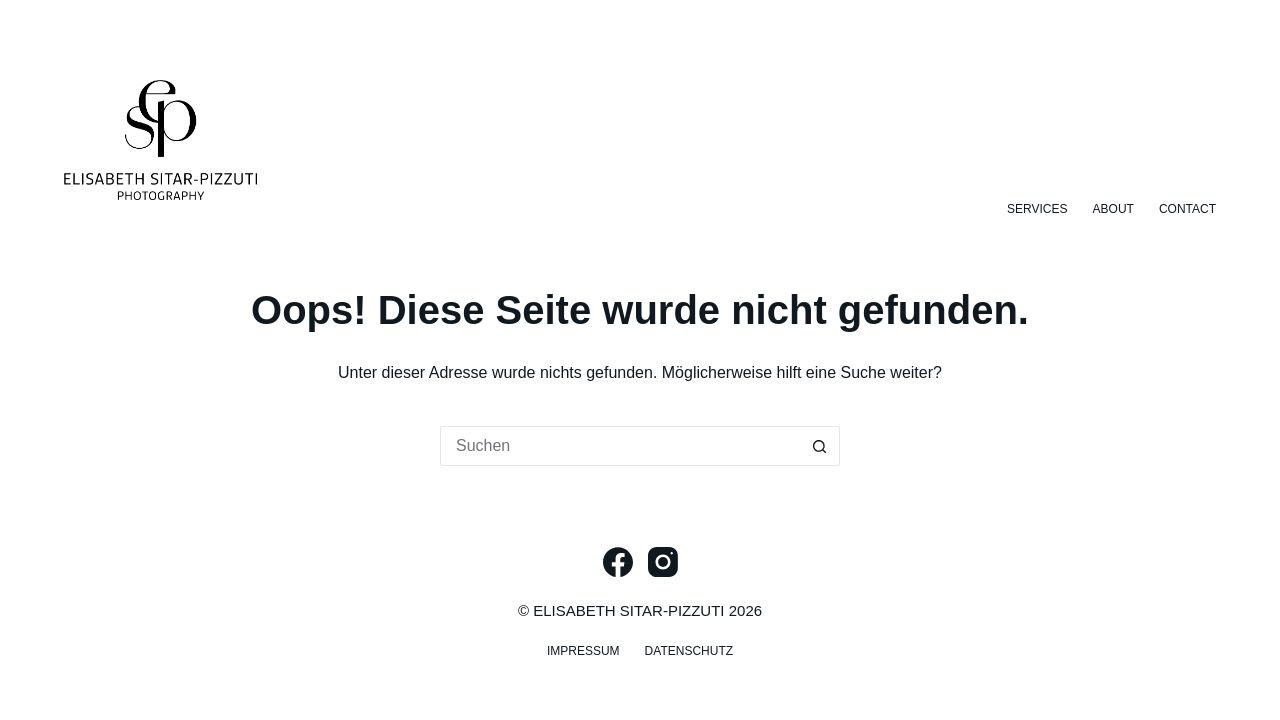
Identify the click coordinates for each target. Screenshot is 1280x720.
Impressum (583, 651)
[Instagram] (663, 562)
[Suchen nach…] (620, 446)
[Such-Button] (820, 446)
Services (1037, 209)
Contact (1187, 209)
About (1113, 209)
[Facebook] (618, 562)
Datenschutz (689, 651)
